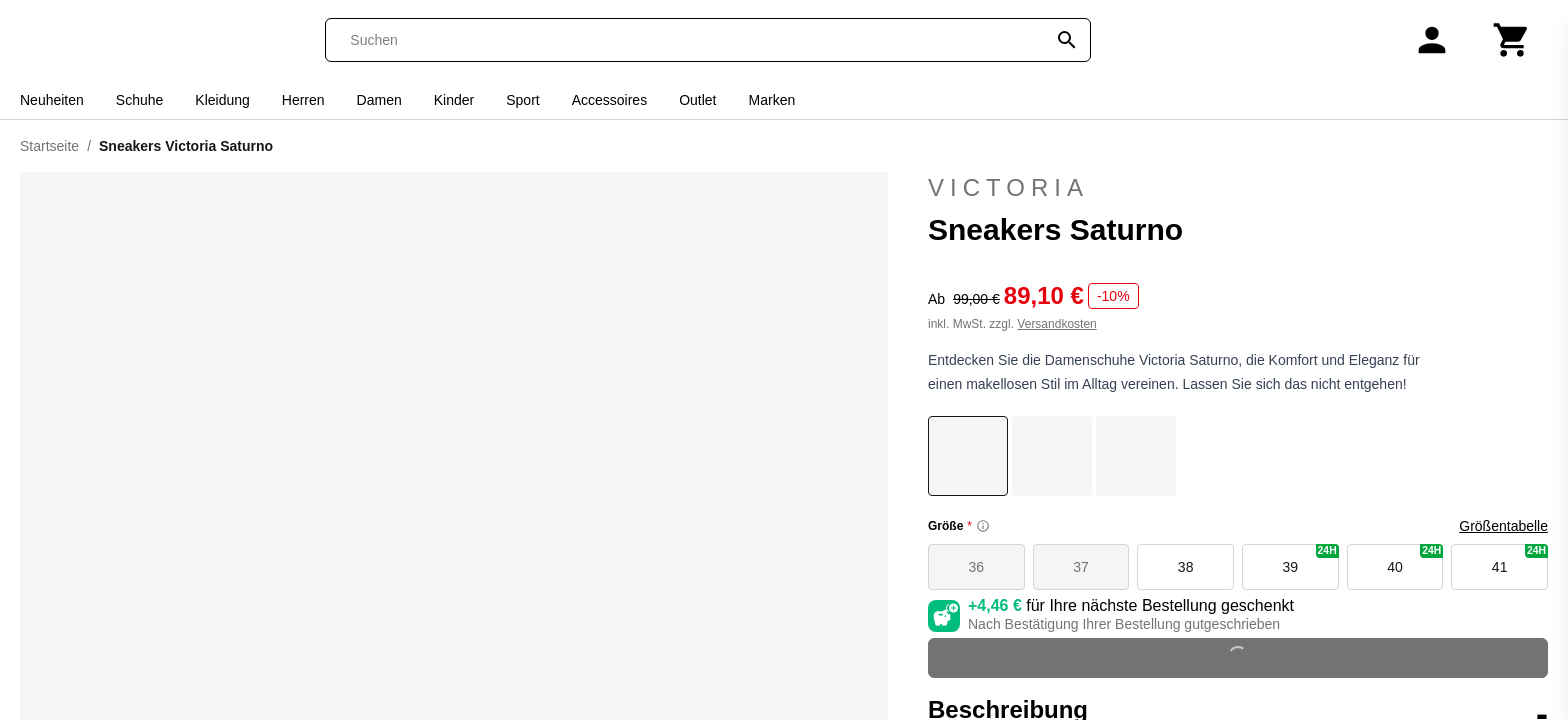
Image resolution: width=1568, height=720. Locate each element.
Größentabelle (1503, 526)
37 (1081, 567)
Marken (772, 100)
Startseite (49, 146)
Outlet (697, 100)
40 (1415, 559)
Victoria (1238, 188)
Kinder (454, 100)
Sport (522, 100)
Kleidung (222, 100)
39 (1311, 559)
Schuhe (139, 100)
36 (977, 567)
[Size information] (983, 526)
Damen (379, 100)
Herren (303, 100)
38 (1186, 567)
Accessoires (609, 100)
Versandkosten (1056, 324)
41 (1520, 559)
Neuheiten (52, 100)
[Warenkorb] (1512, 40)
